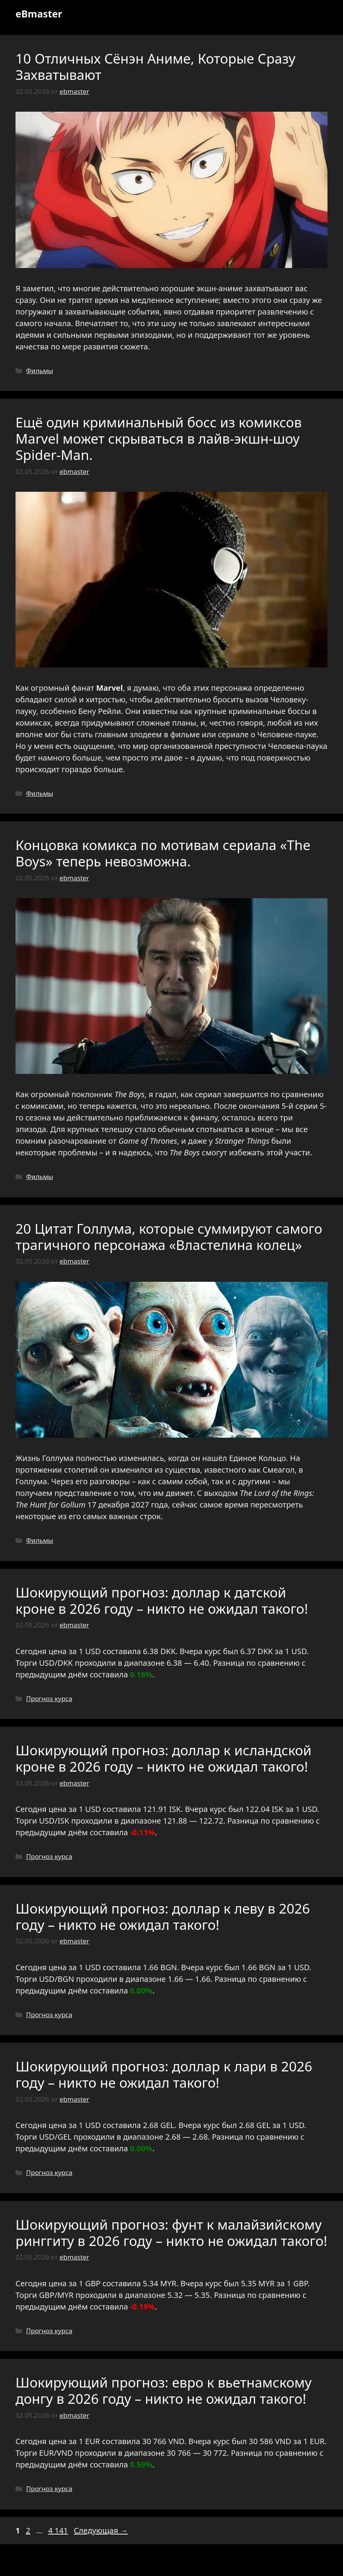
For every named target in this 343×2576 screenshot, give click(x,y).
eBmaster (39, 13)
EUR (92, 2441)
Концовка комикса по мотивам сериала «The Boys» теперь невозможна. (163, 853)
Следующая (101, 2530)
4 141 (59, 2530)
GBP (93, 2283)
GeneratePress (227, 2564)
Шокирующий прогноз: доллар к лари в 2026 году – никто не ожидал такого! (164, 2074)
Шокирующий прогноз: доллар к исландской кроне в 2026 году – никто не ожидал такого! (164, 1758)
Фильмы (39, 370)
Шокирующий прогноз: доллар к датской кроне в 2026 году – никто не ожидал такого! (162, 1600)
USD (93, 1651)
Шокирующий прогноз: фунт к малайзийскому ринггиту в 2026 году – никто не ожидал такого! (171, 2232)
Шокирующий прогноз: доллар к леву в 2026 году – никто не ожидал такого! (163, 1916)
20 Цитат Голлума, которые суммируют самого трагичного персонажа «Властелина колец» (169, 1236)
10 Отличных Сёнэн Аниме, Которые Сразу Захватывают (155, 66)
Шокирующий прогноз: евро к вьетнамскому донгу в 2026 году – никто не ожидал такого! (164, 2390)
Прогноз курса (49, 1698)
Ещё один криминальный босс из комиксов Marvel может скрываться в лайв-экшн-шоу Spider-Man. (159, 438)
